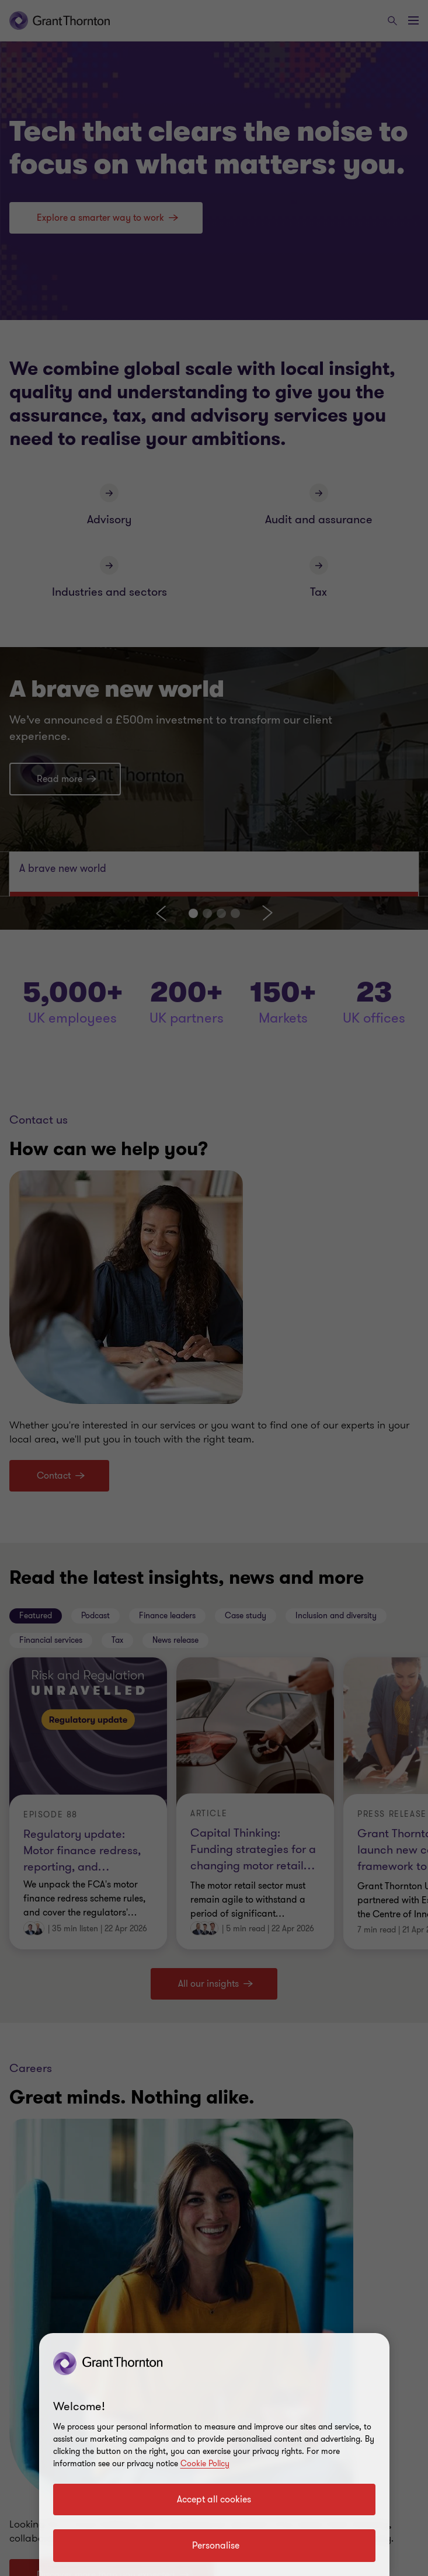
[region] (214, 2454)
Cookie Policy (204, 2463)
